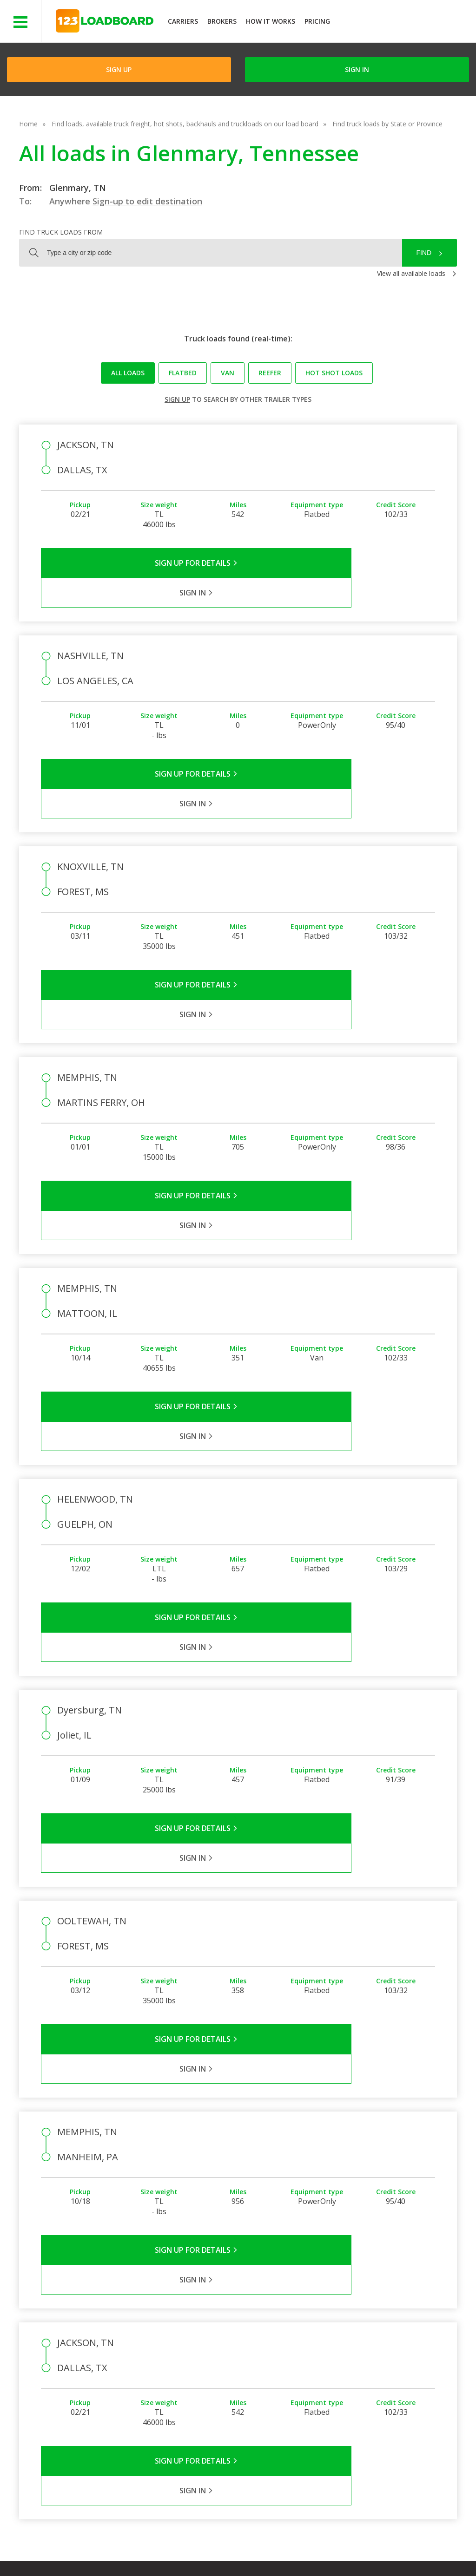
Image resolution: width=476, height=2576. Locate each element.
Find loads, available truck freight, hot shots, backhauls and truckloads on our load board (185, 123)
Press (246, 2355)
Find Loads (381, 2328)
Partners (251, 2341)
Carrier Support (324, 2341)
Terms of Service (73, 2547)
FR (400, 2547)
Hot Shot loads (334, 372)
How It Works (270, 21)
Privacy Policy (135, 2547)
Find (423, 252)
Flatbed (183, 372)
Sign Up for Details (139, 563)
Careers (276, 2547)
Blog (245, 2368)
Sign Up (119, 69)
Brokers (222, 21)
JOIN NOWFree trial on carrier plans (404, 22)
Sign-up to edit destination (147, 201)
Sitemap (367, 2547)
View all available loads (411, 273)
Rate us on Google (82, 2556)
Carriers (183, 21)
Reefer (269, 372)
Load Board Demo (393, 2368)
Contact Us (321, 2547)
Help (241, 2547)
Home (28, 123)
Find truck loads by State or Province (387, 123)
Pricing (317, 21)
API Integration (195, 2547)
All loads (128, 372)
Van (227, 372)
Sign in (357, 69)
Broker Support (325, 2355)
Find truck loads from (61, 232)
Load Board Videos (330, 2368)
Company (252, 2328)
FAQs (310, 2328)
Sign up (177, 399)
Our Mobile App (388, 2355)
